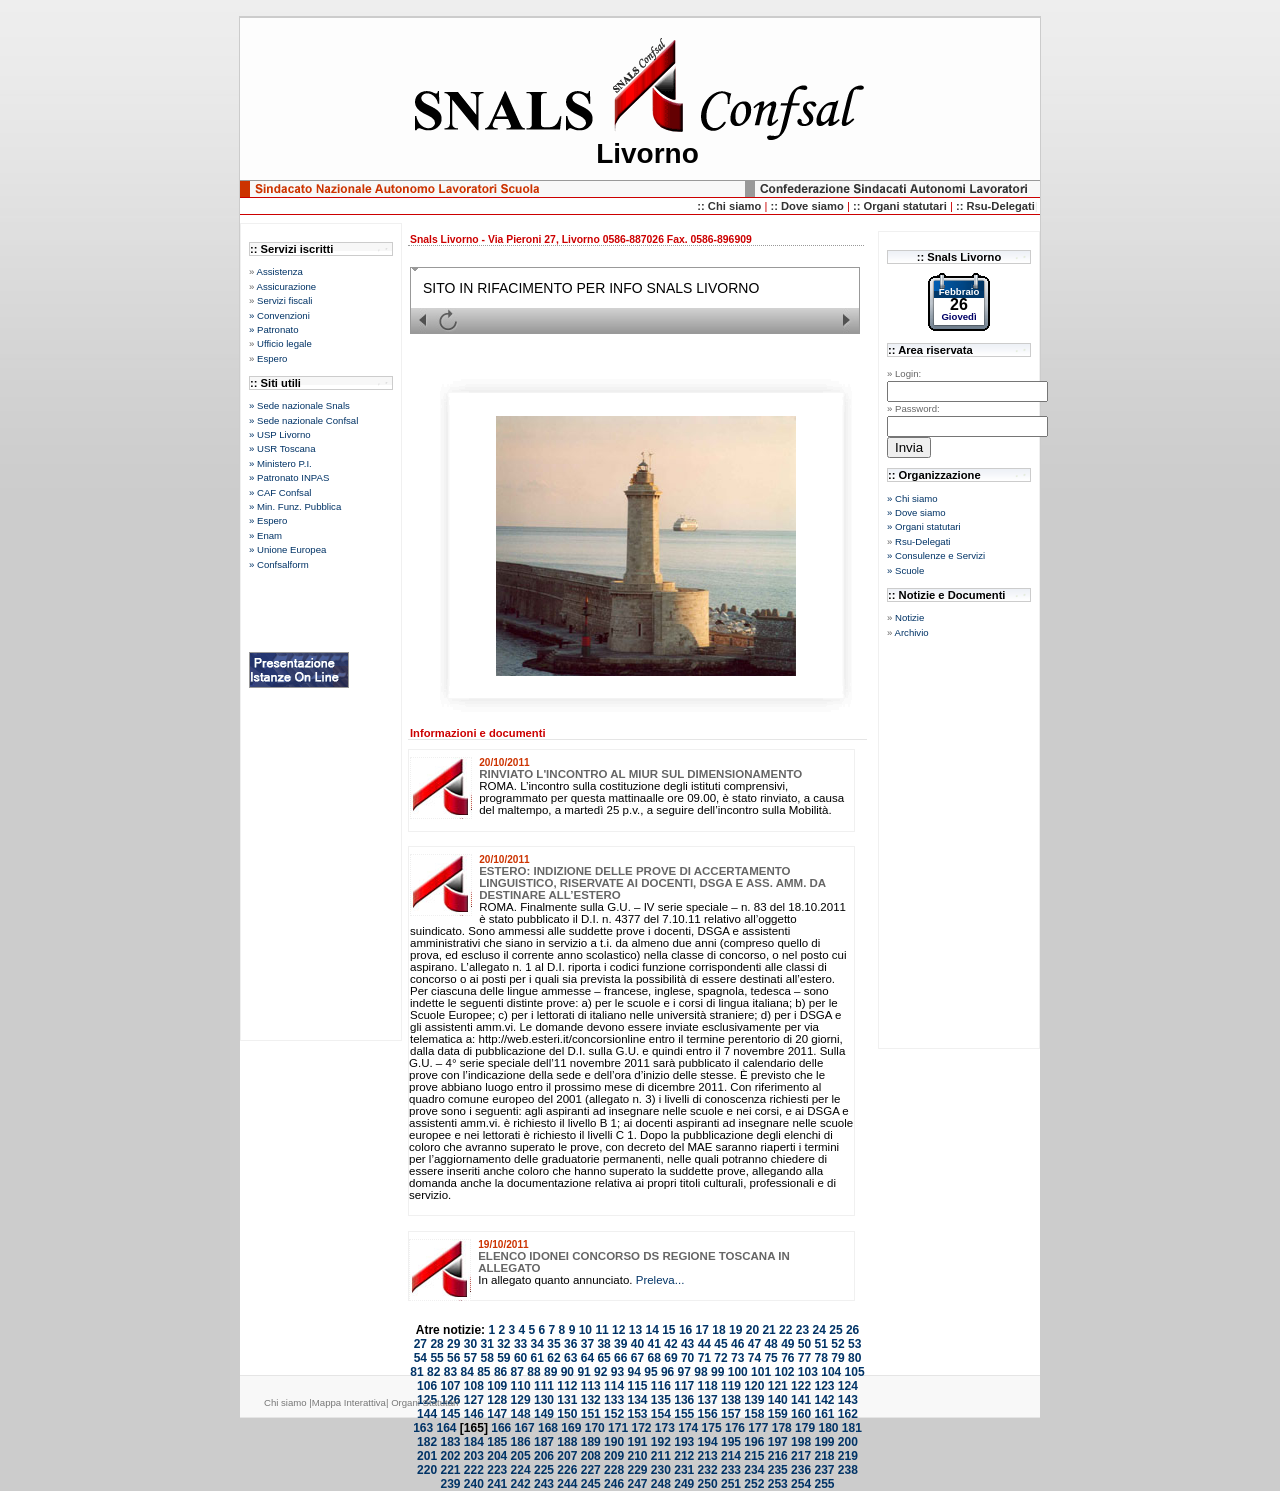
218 (824, 1456)
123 (824, 1386)
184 (474, 1442)
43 (687, 1344)
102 (784, 1372)
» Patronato (274, 329)
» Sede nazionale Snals (299, 405)
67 (637, 1358)
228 (614, 1470)
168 (548, 1428)
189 (591, 1442)
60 (520, 1358)
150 (567, 1414)
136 (684, 1400)
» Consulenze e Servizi (936, 555)
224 (521, 1470)
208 (591, 1456)
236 (801, 1470)
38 (603, 1344)
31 (486, 1344)
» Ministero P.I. (280, 463)
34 (537, 1344)
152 (614, 1414)
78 (821, 1358)
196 (754, 1442)
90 (567, 1372)
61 (537, 1358)
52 (837, 1344)
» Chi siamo (912, 498)
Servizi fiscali (284, 300)
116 (661, 1386)
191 (637, 1442)
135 (661, 1400)
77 (804, 1358)
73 (737, 1358)
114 (614, 1386)
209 (614, 1456)
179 (805, 1428)
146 (474, 1414)
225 (544, 1470)
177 (758, 1428)
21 (768, 1330)
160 (801, 1414)
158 (754, 1414)
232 (708, 1470)
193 (684, 1442)
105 (855, 1372)
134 (637, 1400)
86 (500, 1372)
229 (637, 1470)
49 (787, 1344)
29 (453, 1344)
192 (661, 1442)
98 (700, 1372)
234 (754, 1470)
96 (667, 1372)
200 (848, 1442)
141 (801, 1400)
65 (603, 1358)
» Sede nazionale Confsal (303, 420)
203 (474, 1456)
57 (470, 1358)
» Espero (268, 520)
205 (521, 1456)
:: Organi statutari (901, 206)
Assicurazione (286, 286)
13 (635, 1330)
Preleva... (660, 1280)
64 (587, 1358)
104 (831, 1372)
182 (427, 1442)
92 (600, 1372)
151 (591, 1414)
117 (684, 1386)
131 (567, 1400)
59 (503, 1358)
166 (501, 1428)
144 (427, 1414)
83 (450, 1372)
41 (654, 1344)
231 (684, 1470)
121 (778, 1386)
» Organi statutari (924, 526)
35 (553, 1344)
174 (688, 1428)
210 (637, 1456)
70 (687, 1358)
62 (553, 1358)
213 (708, 1456)
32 (503, 1344)
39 (620, 1344)
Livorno (647, 153)
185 (497, 1442)
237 (824, 1470)
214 (731, 1456)
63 (570, 1358)
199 (824, 1442)
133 (614, 1400)
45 (720, 1344)
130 (544, 1400)
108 (474, 1386)
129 (521, 1400)
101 (761, 1372)
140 (778, 1400)
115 (637, 1386)
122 (801, 1386)
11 (601, 1330)
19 (735, 1330)
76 (787, 1358)
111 (544, 1386)
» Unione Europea (287, 549)
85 (483, 1372)
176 (735, 1428)
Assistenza (279, 271)
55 (436, 1358)
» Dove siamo (916, 512)
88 (533, 1372)
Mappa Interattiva (349, 1402)
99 (717, 1372)
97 (684, 1372)
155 (684, 1414)
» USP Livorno (280, 434)
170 (595, 1428)
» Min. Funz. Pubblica (295, 506)
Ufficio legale (284, 343)
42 (670, 1344)
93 (617, 1372)
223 (497, 1470)
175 (712, 1428)
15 (668, 1330)
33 (520, 1344)
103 (808, 1372)
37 (587, 1344)
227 (591, 1470)
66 (620, 1358)
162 (848, 1414)
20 (752, 1330)
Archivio (911, 632)
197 (778, 1442)
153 (637, 1414)
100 (738, 1372)
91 (583, 1372)
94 (634, 1372)
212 (684, 1456)
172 (641, 1428)
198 (801, 1442)
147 (497, 1414)
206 (544, 1456)
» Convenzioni (279, 315)
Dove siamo (814, 206)
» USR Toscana (282, 448)
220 (427, 1470)
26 (852, 1330)
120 (754, 1386)
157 (731, 1414)
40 (637, 1344)
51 (821, 1344)
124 (848, 1386)
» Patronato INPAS (289, 477)
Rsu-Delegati (922, 541)
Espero (272, 358)
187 (544, 1442)
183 (450, 1442)
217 (801, 1456)
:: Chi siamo (730, 206)
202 (450, 1456)
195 (731, 1442)
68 (654, 1358)
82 (433, 1372)
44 (704, 1344)
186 (521, 1442)
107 (450, 1386)
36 (570, 1344)
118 (708, 1386)
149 (544, 1414)
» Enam (265, 535)
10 (585, 1330)
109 (497, 1386)
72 (720, 1358)
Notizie (909, 617)
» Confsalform (279, 564)
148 (521, 1414)
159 (778, 1414)
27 (420, 1344)
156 (708, 1414)
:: (775, 206)
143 (848, 1400)
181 (852, 1428)
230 (661, 1470)
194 (708, 1442)
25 (835, 1330)
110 (521, 1386)
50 (804, 1344)
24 (819, 1330)
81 (416, 1372)
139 (754, 1400)
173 (665, 1428)
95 (650, 1372)
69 (670, 1358)
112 (567, 1386)
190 (614, 1442)
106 (427, 1386)
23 (802, 1330)
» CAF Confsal (280, 492)
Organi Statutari (424, 1402)
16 (685, 1330)
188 (567, 1442)
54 (420, 1358)
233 (731, 1470)
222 (474, 1470)
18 (718, 1330)
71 (704, 1358)
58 (486, 1358)
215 (754, 1456)
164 (447, 1428)
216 (778, 1456)
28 (436, 1344)
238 (848, 1470)
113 (591, 1386)
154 (661, 1414)
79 (837, 1358)
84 (466, 1372)
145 (450, 1414)
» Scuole (905, 570)
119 (731, 1386)
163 (423, 1428)
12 (618, 1330)
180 (828, 1428)
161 (824, 1414)
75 (770, 1358)
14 (651, 1330)
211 (661, 1456)
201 (427, 1456)
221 (450, 1470)
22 (785, 1330)
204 (497, 1456)
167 (525, 1428)
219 (848, 1456)
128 (497, 1400)
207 (567, 1456)
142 (824, 1400)
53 (854, 1344)
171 (618, 1428)
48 (770, 1344)
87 (517, 1372)
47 (754, 1344)
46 (737, 1344)
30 (470, 1344)
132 (591, 1400)
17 (702, 1330)
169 (571, 1428)
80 (854, 1358)
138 (731, 1400)
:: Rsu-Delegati (995, 206)
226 (567, 1470)
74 (754, 1358)
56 (453, 1358)
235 (778, 1470)
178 (782, 1428)
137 (708, 1400)
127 (474, 1400)
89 (550, 1372)
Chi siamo (286, 1402)
